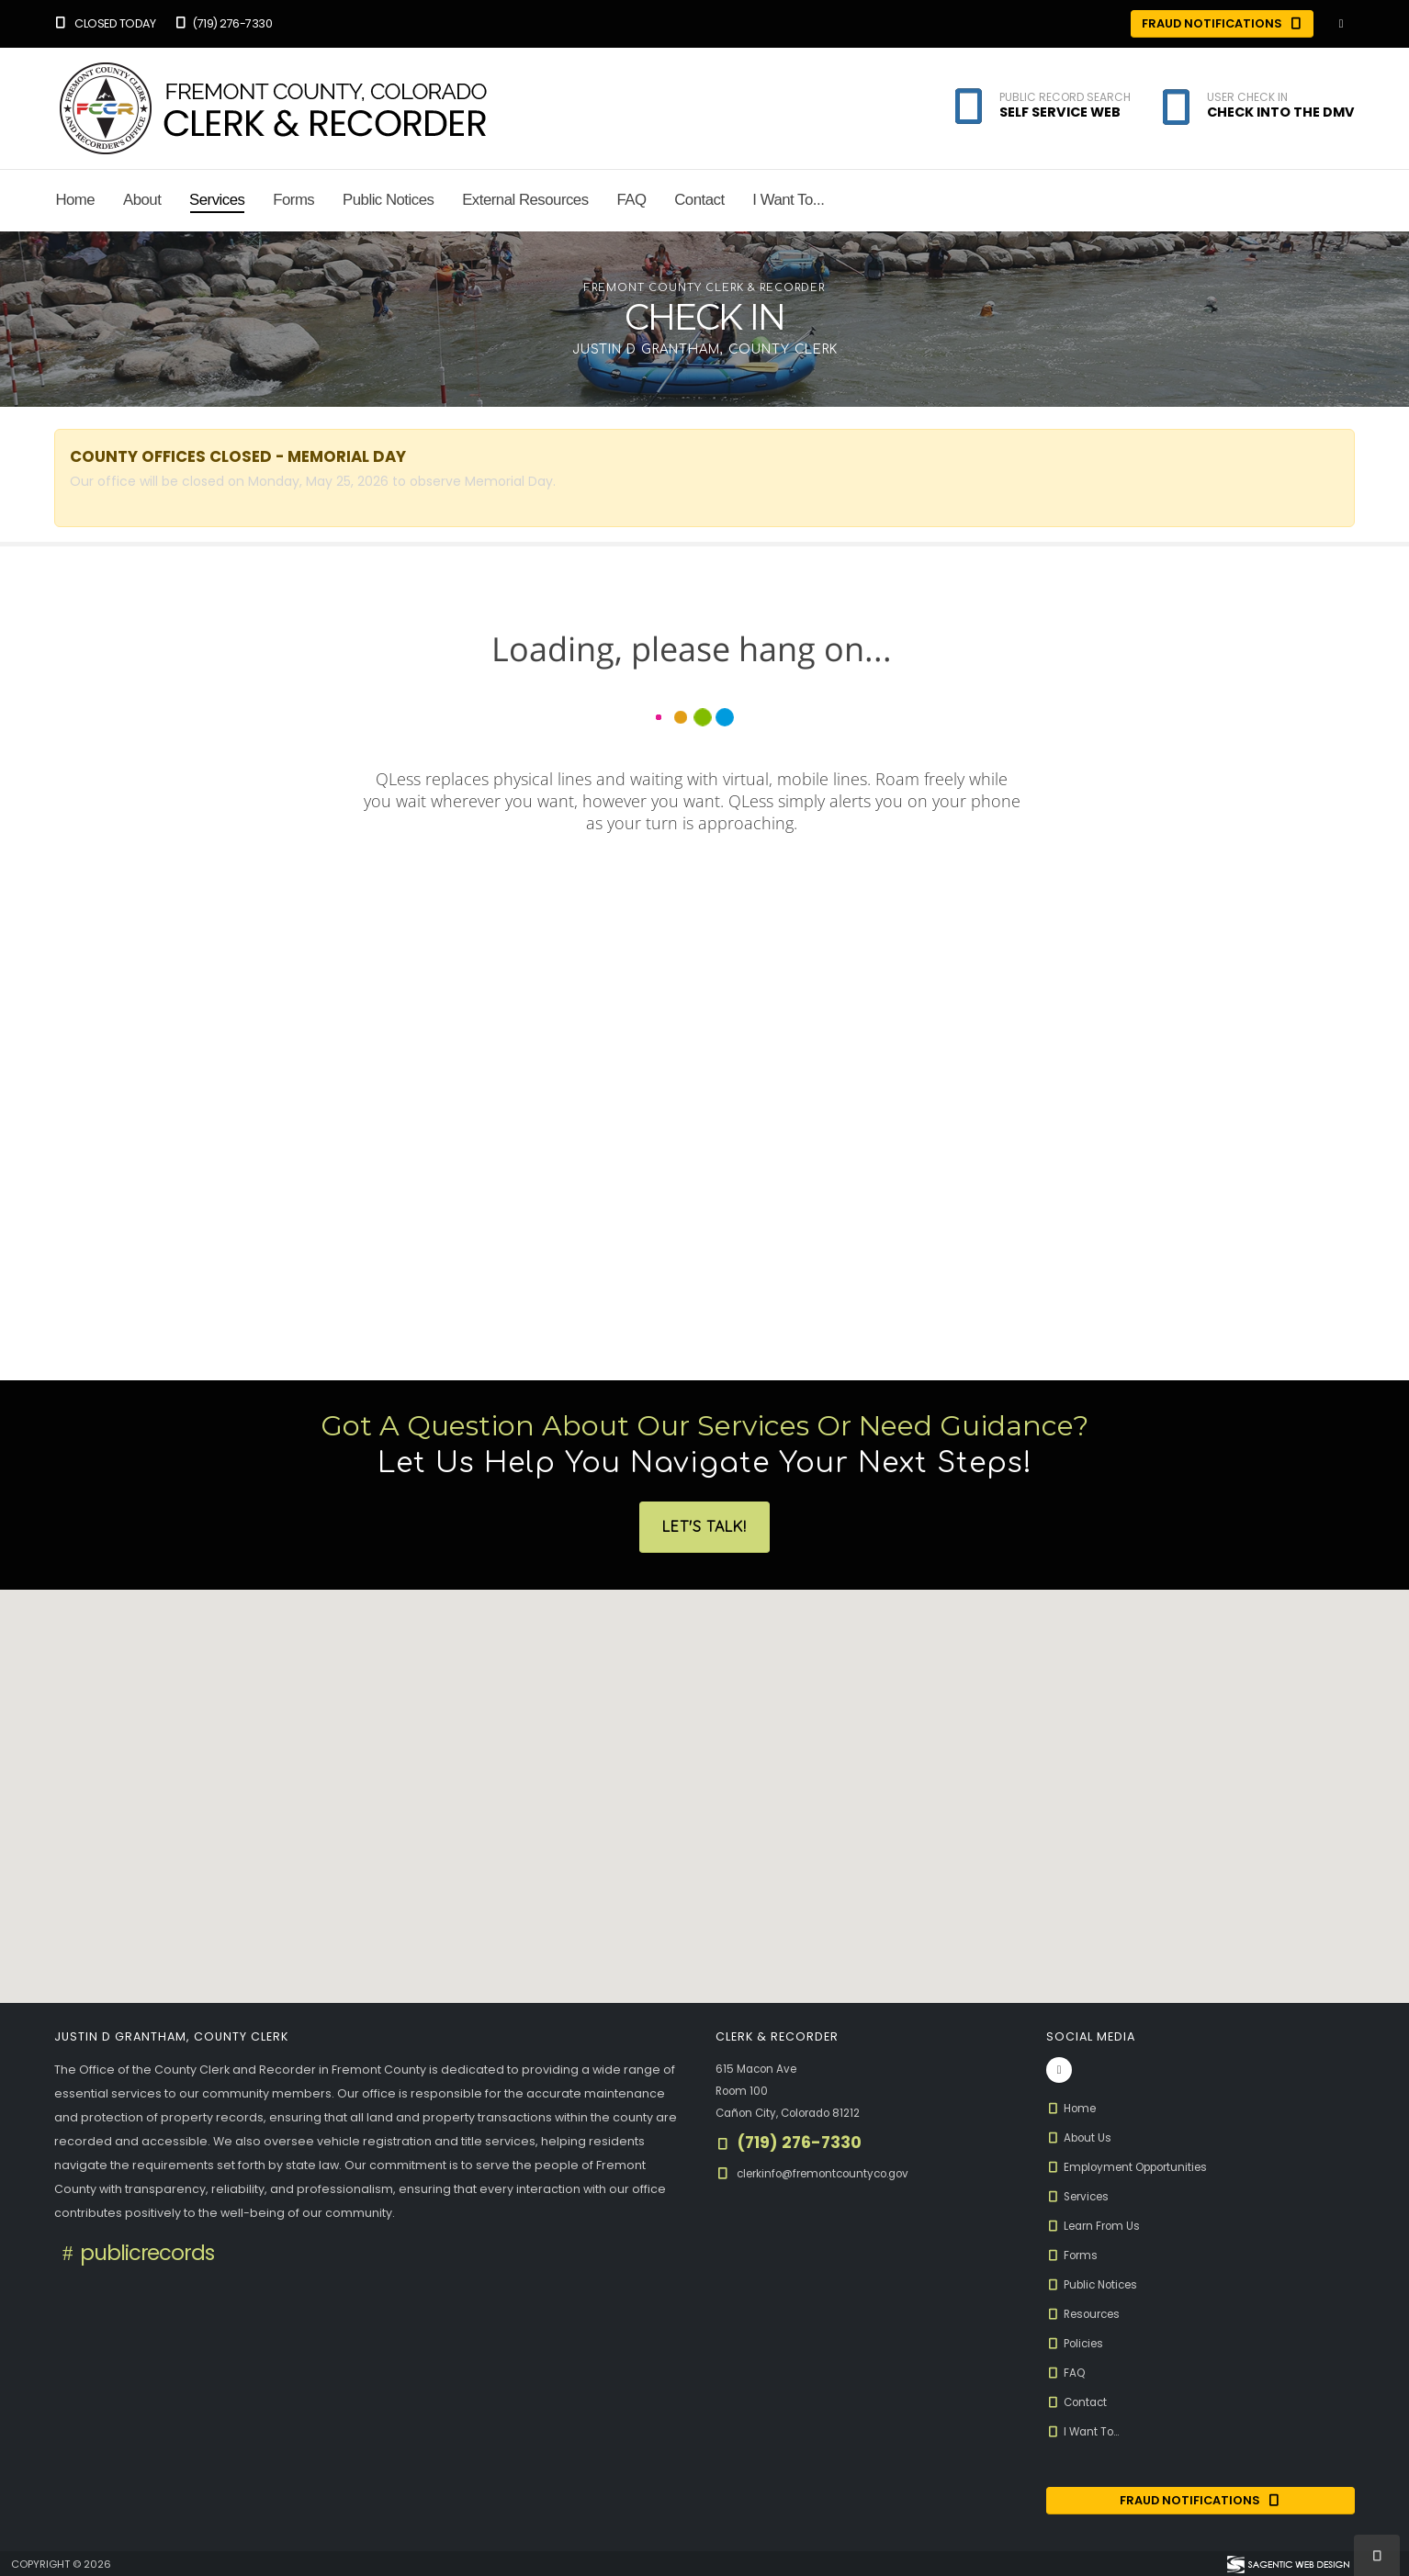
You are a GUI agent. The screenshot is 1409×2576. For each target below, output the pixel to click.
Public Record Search (1065, 97)
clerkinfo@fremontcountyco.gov (833, 2173)
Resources (1087, 2314)
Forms (293, 199)
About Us (1081, 2137)
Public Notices (388, 199)
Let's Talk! (704, 1526)
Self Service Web (1060, 112)
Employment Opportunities (1134, 2167)
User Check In (1247, 97)
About (142, 199)
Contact (699, 199)
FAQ (631, 199)
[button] (1176, 110)
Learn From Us (1096, 2225)
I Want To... (788, 199)
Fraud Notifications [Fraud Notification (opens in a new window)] (1200, 2501)
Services (216, 199)
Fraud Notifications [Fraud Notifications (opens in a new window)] (1222, 23)
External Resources (525, 199)
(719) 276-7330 (222, 23)
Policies (1078, 2343)
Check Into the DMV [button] (1281, 112)
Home (75, 199)
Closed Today (104, 23)
